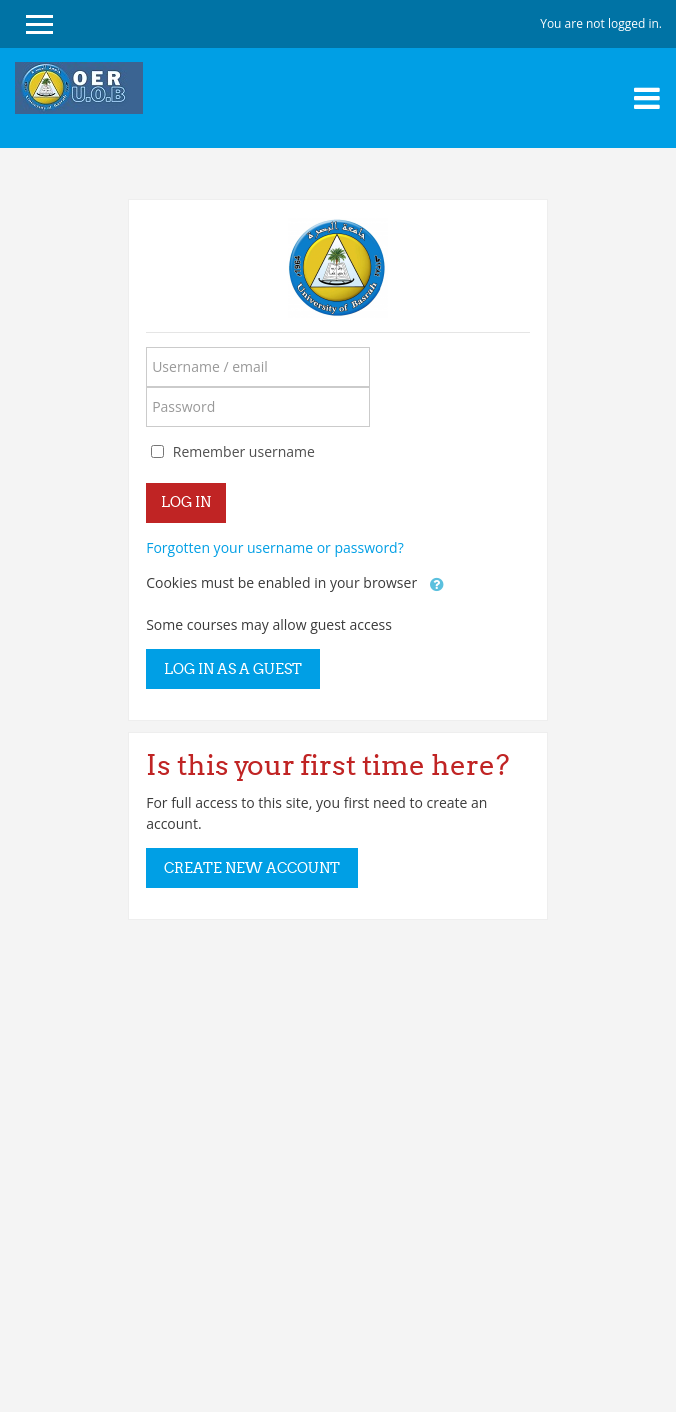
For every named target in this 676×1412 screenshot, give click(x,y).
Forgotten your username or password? (275, 547)
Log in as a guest (233, 669)
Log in (186, 502)
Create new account (252, 868)
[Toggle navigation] (647, 98)
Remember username (244, 451)
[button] (437, 584)
